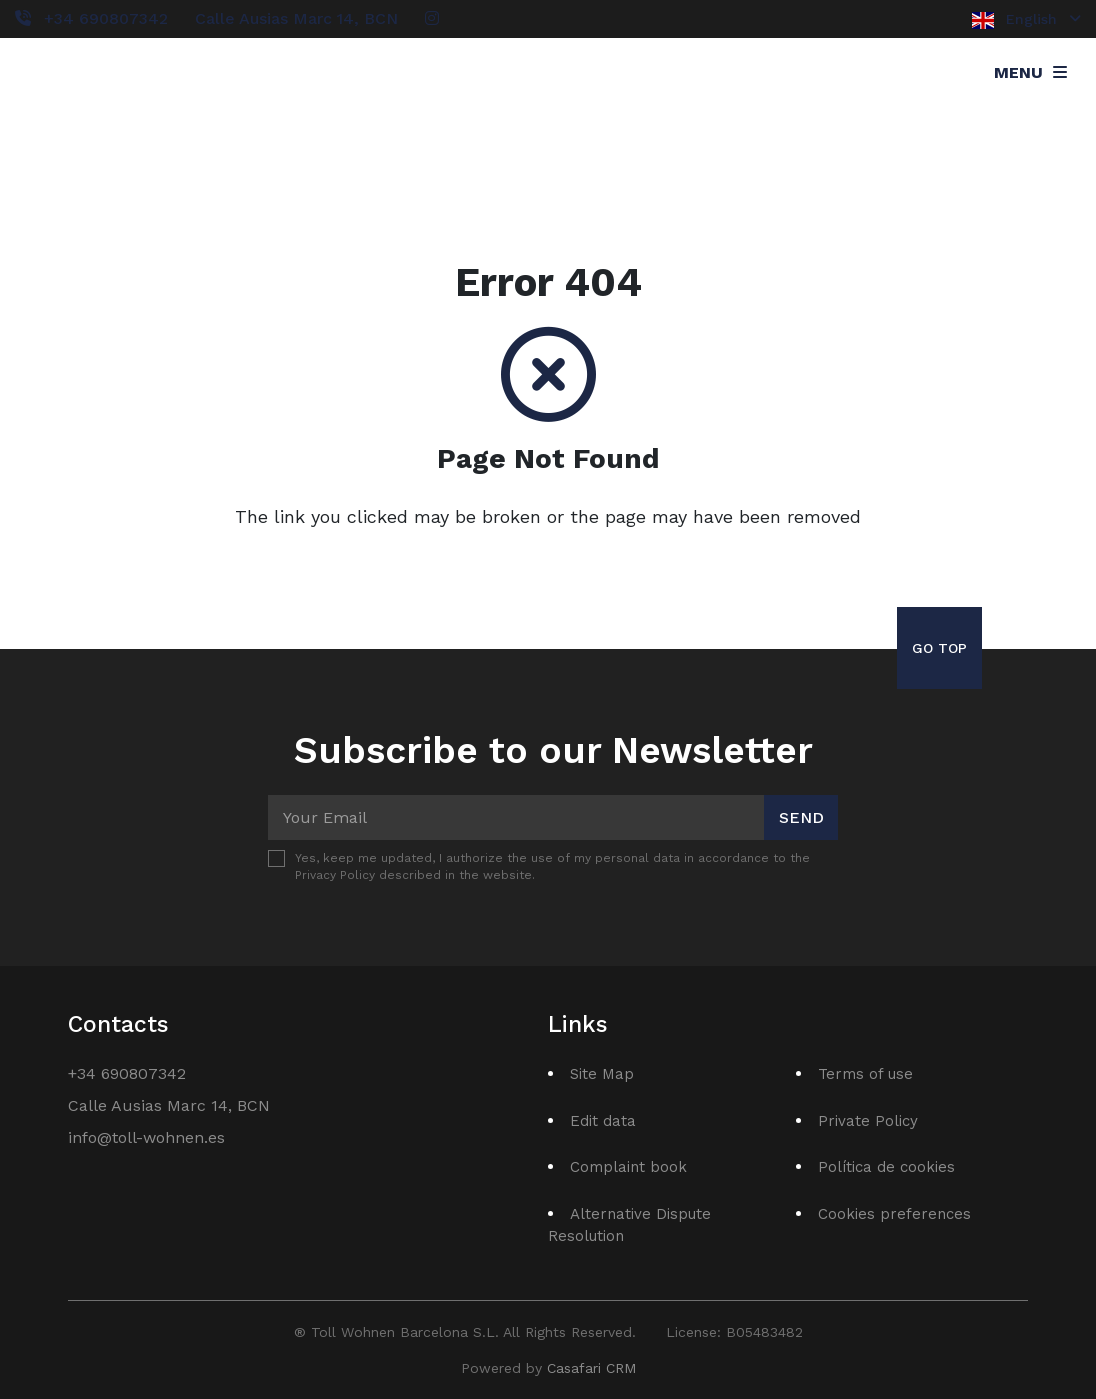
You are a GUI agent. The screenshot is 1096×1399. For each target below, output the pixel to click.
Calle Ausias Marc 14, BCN (296, 18)
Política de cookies (886, 1167)
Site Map (602, 1074)
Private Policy (868, 1121)
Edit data (603, 1121)
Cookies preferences (894, 1214)
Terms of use (865, 1074)
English (1026, 20)
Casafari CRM (591, 1368)
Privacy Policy (335, 875)
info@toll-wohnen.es (146, 1137)
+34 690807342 (106, 18)
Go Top (939, 648)
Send (801, 817)
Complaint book (628, 1167)
